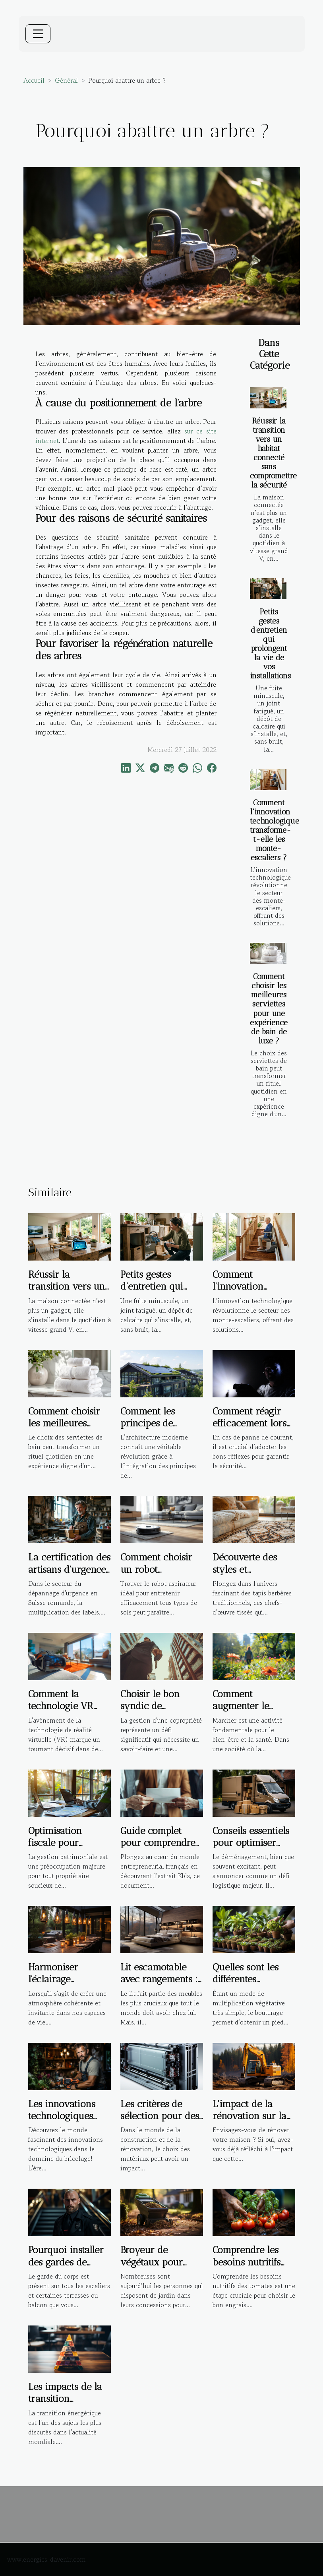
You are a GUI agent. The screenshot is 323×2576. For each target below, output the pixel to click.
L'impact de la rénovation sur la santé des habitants (253, 2116)
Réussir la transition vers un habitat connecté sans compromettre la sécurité (273, 453)
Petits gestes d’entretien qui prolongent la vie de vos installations (270, 643)
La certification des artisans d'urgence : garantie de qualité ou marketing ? (69, 1575)
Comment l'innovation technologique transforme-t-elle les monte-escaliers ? (274, 830)
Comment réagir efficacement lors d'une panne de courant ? (249, 1429)
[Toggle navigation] (38, 33)
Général (66, 80)
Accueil (33, 80)
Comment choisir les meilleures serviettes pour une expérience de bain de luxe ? (269, 1008)
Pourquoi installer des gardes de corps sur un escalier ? (66, 2268)
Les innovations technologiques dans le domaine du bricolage (63, 2122)
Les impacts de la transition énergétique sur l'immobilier (65, 2404)
